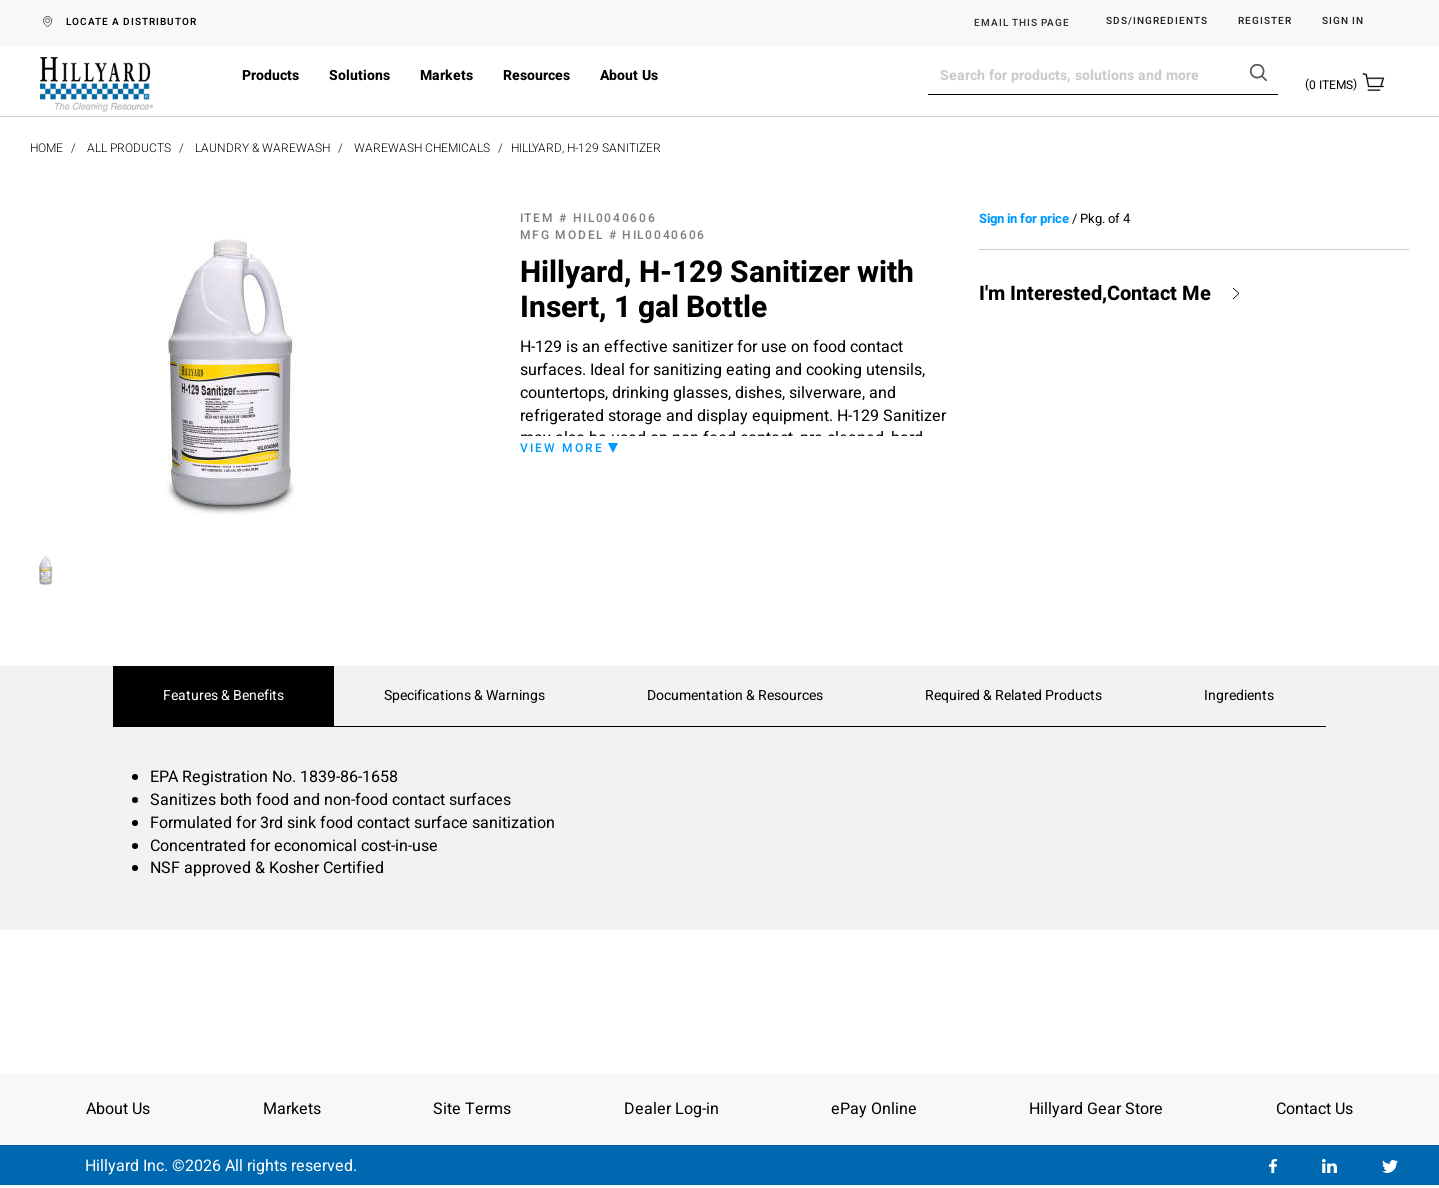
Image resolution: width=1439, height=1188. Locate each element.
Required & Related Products (1013, 696)
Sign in (1343, 21)
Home (46, 148)
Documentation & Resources (735, 696)
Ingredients (1239, 696)
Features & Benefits (223, 696)
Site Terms (472, 1109)
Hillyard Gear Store (1096, 1109)
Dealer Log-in (671, 1109)
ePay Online (874, 1109)
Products (270, 75)
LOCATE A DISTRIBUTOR (131, 22)
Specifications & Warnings (464, 696)
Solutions (359, 75)
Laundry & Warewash (262, 148)
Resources (536, 75)
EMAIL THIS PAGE (1022, 23)
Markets (446, 75)
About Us (629, 75)
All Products (129, 148)
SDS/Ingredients (1157, 21)
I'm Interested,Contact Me (1095, 294)
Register (1265, 21)
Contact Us (1314, 1109)
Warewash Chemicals (422, 148)
